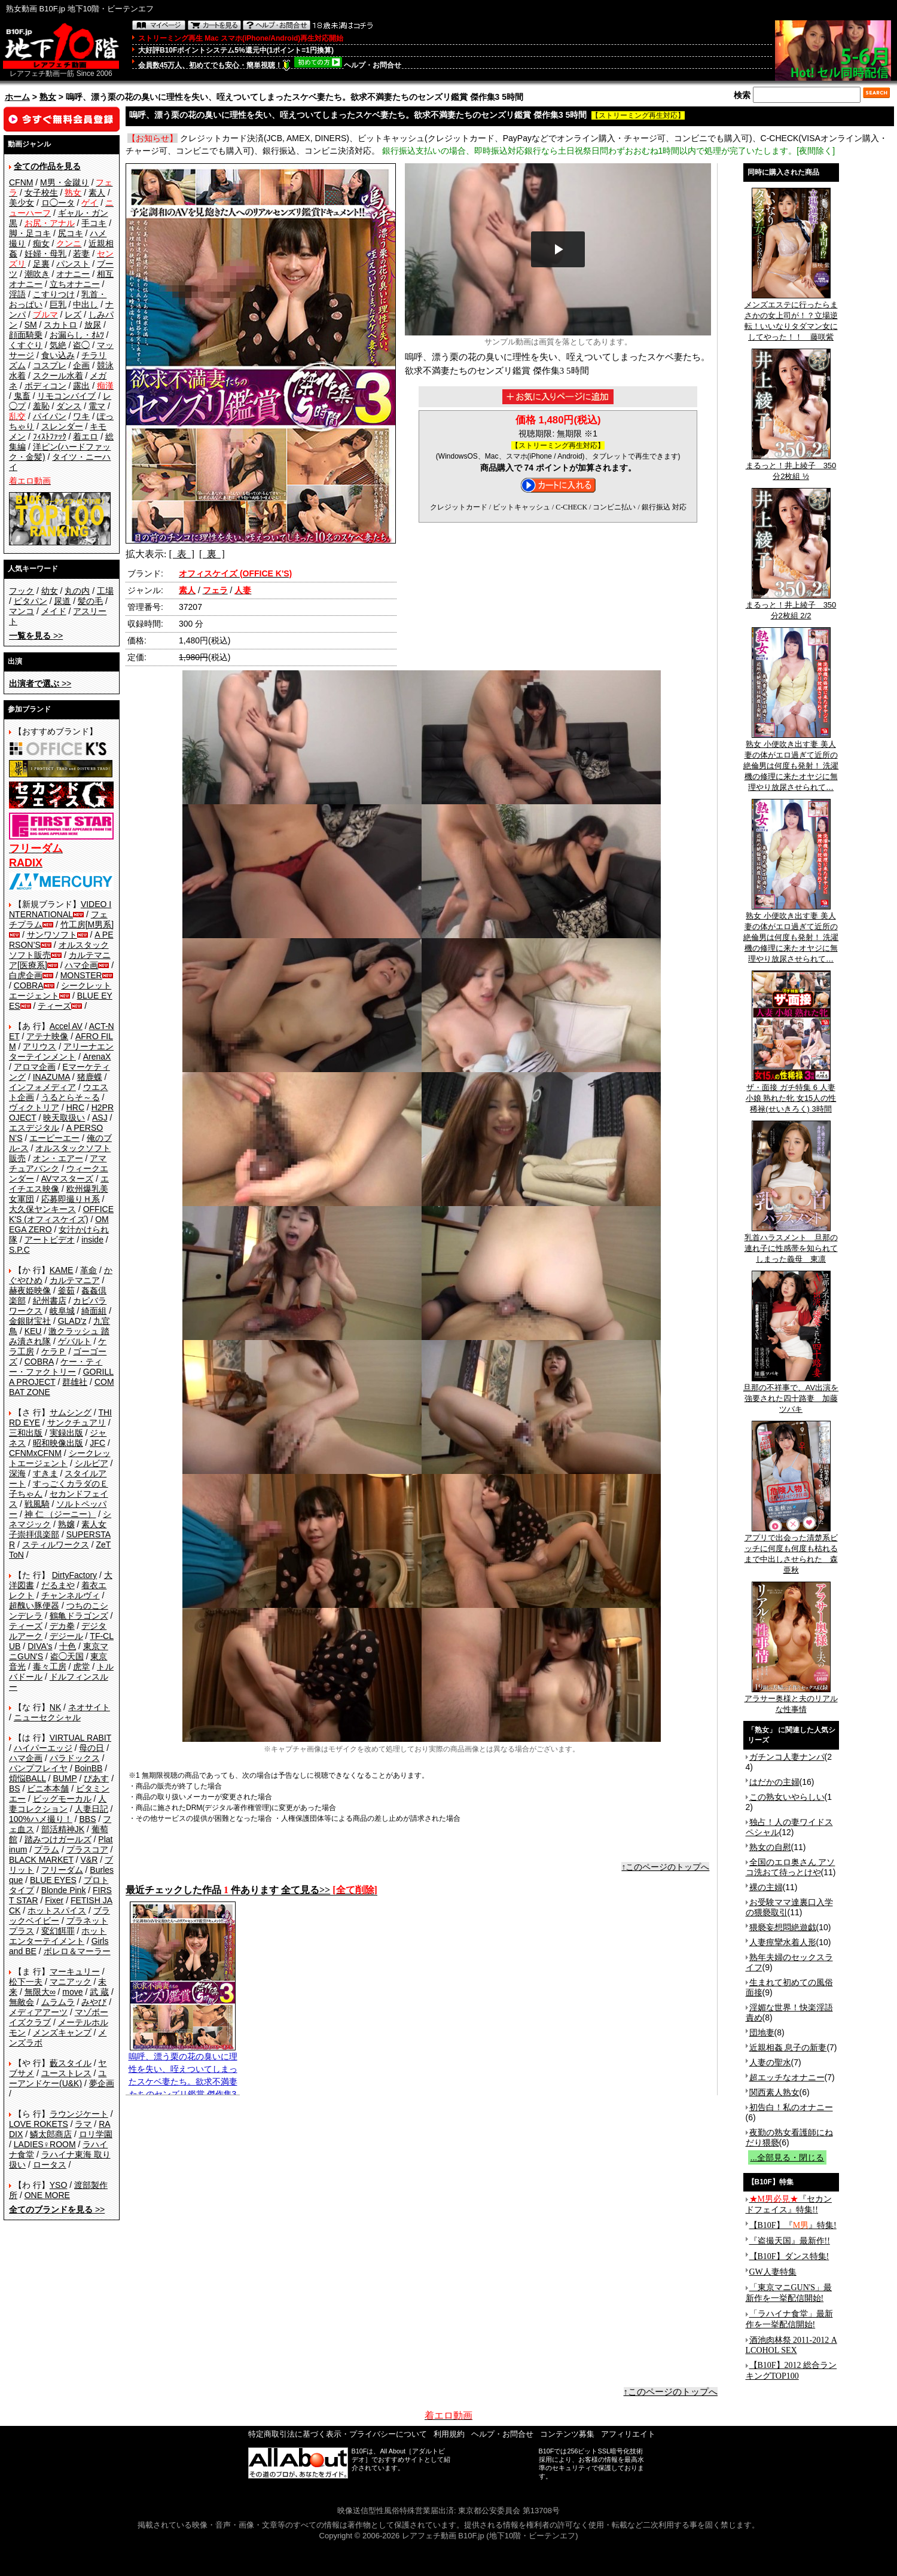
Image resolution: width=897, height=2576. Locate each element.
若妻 (81, 253)
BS (14, 1788)
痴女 (41, 243)
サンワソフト (52, 934)
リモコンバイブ (66, 396)
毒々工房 (49, 1666)
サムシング (70, 1412)
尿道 (62, 601)
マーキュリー (75, 1971)
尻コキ (70, 233)
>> (36, 635)
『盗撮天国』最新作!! (789, 2240)
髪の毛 (90, 601)
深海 (17, 1473)
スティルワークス (55, 1544)
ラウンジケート (79, 2114)
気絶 (58, 345)
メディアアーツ (38, 2012)
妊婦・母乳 (45, 253)
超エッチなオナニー (787, 2077)
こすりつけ (54, 294)
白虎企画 (25, 975)
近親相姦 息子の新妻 (788, 2047)
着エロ (85, 436)
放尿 (92, 324)
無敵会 (21, 2002)
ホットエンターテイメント (57, 1936)
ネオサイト (89, 1707)
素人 (97, 192)
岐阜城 (62, 1311)
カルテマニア (75, 1280)
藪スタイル (70, 2063)
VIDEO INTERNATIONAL (60, 909)
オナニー (73, 274)
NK (55, 1707)
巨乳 (58, 304)
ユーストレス (66, 2073)
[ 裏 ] (212, 554)
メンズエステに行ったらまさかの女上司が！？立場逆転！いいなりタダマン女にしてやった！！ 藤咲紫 (791, 316)
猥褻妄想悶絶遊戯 (782, 1927)
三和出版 (25, 1432)
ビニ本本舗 (48, 1788)
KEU (33, 1331)
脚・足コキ (30, 233)
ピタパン (30, 601)
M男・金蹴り (64, 182)
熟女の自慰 (770, 1847)
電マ (97, 406)
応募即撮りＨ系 (70, 1199)
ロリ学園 (95, 2134)
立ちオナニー (75, 284)
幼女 (49, 591)
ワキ (81, 416)
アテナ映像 (47, 1036)
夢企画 (101, 2083)
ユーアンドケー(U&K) (57, 2078)
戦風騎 (37, 1504)
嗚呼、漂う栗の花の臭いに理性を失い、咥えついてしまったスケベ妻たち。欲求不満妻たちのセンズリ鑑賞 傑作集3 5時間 (183, 2077)
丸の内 (77, 591)
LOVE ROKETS (38, 2124)
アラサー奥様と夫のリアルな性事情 (791, 1700)
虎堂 (81, 1666)
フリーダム (62, 1870)
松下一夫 (25, 1981)
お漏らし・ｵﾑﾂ (77, 335)
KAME (62, 1270)
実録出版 (66, 1432)
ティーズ (54, 1006)
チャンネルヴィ (70, 1595)
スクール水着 (58, 375)
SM (31, 324)
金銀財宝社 (30, 1321)
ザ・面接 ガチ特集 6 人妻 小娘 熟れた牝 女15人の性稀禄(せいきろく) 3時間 (791, 1094)
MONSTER (81, 975)
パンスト (73, 263)
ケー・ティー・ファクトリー (55, 1366)
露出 (81, 385)
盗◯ (81, 345)
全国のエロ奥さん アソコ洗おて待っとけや (790, 1867)
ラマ (83, 2124)
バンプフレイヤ (38, 1768)
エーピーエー (54, 1138)
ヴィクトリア (34, 1107)
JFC (97, 1443)
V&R (89, 1859)
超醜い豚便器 (34, 1605)
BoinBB (89, 1768)
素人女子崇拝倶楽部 (57, 1529)
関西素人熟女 (774, 2092)
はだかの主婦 (774, 1782)
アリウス (39, 1046)
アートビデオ (50, 1239)
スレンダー (62, 426)
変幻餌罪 (58, 1931)
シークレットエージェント (60, 1458)
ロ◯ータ (58, 202)
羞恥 (41, 406)
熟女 (47, 97)
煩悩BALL (27, 1778)
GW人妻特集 (773, 2271)
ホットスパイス (57, 1910)
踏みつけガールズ (58, 1839)
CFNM (21, 182)
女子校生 (41, 192)
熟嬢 (66, 1524)
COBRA (29, 985)
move (72, 1992)
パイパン (49, 416)
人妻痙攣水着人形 (782, 1942)
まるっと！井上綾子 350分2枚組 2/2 (791, 606)
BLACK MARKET (41, 1859)
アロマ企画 (35, 1067)
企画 (81, 365)
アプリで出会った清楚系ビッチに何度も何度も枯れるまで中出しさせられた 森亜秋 (791, 1549)
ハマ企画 (81, 965)
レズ (73, 314)
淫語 (17, 294)
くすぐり (25, 345)
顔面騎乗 (25, 335)
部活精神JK (62, 1829)
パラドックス (75, 1758)
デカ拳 (62, 1626)
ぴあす (96, 1778)
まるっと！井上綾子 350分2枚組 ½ (791, 467)
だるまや (58, 1585)
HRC (75, 1107)
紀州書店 (49, 1300)
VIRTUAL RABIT (80, 1737)
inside (92, 1239)
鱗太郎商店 (51, 2134)
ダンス (68, 406)
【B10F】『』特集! (793, 2225)
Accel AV (66, 1026)
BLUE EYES (53, 1880)
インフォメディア (42, 1087)
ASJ (100, 1117)
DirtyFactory (74, 1575)
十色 (67, 1646)
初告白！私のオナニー (791, 2107)
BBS (87, 1819)
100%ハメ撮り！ (40, 1819)
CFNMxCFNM (35, 1453)
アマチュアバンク (57, 1163)
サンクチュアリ (76, 1422)
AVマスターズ (67, 1178)
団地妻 (761, 2032)
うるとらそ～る (70, 1097)
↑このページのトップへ (665, 1867)
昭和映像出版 (58, 1443)
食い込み (58, 355)
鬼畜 (22, 396)
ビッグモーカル (62, 1798)
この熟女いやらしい (787, 1797)
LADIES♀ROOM (45, 2144)
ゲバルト (74, 1341)
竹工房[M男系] (87, 924)
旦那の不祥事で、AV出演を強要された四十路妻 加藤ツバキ (790, 1394)
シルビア (91, 1463)
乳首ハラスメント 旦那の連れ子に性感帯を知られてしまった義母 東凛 (791, 1244)
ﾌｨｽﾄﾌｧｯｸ (49, 436)
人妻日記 (91, 1809)
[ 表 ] (181, 554)
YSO (59, 2185)
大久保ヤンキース (42, 1209)
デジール (66, 1636)
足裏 (41, 263)
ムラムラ (58, 2002)
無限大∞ (40, 1992)
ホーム (17, 97)
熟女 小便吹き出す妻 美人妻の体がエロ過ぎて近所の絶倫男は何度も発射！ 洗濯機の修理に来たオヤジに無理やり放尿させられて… (791, 762)
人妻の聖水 (770, 2062)
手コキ (93, 223)
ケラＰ (53, 1351)
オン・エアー (58, 1158)
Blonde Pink (63, 1890)
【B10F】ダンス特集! (789, 2256)
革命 (88, 1270)
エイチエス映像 (59, 1184)
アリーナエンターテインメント (61, 1051)
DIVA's (40, 1646)
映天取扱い (64, 1117)
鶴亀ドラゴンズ (79, 1615)
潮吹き (37, 274)
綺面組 (93, 1311)
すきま (45, 1473)
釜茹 (66, 1290)
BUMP (65, 1778)
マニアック (70, 1981)
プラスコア (87, 1849)
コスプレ (49, 365)
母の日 (91, 1748)
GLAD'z (72, 1321)
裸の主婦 (766, 1887)
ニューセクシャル (47, 1717)
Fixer (54, 1900)
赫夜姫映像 (30, 1290)
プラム (46, 1849)
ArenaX (97, 1056)
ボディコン (45, 385)
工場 (105, 591)
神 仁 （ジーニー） (60, 1514)
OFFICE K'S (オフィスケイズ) (61, 1214)
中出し (85, 304)
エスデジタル (34, 1128)
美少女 (21, 202)
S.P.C (19, 1250)
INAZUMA (51, 1077)
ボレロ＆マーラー (77, 1951)
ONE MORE (47, 2195)
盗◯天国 (67, 1656)
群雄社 (74, 1382)
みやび (93, 2002)
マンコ (21, 611)
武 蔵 (99, 1992)
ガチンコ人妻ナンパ (787, 1757)
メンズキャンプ (62, 2032)
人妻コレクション (57, 1804)
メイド (53, 611)
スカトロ (60, 324)
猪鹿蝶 (89, 1077)
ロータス (49, 2164)
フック (21, 591)
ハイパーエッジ (43, 1748)
